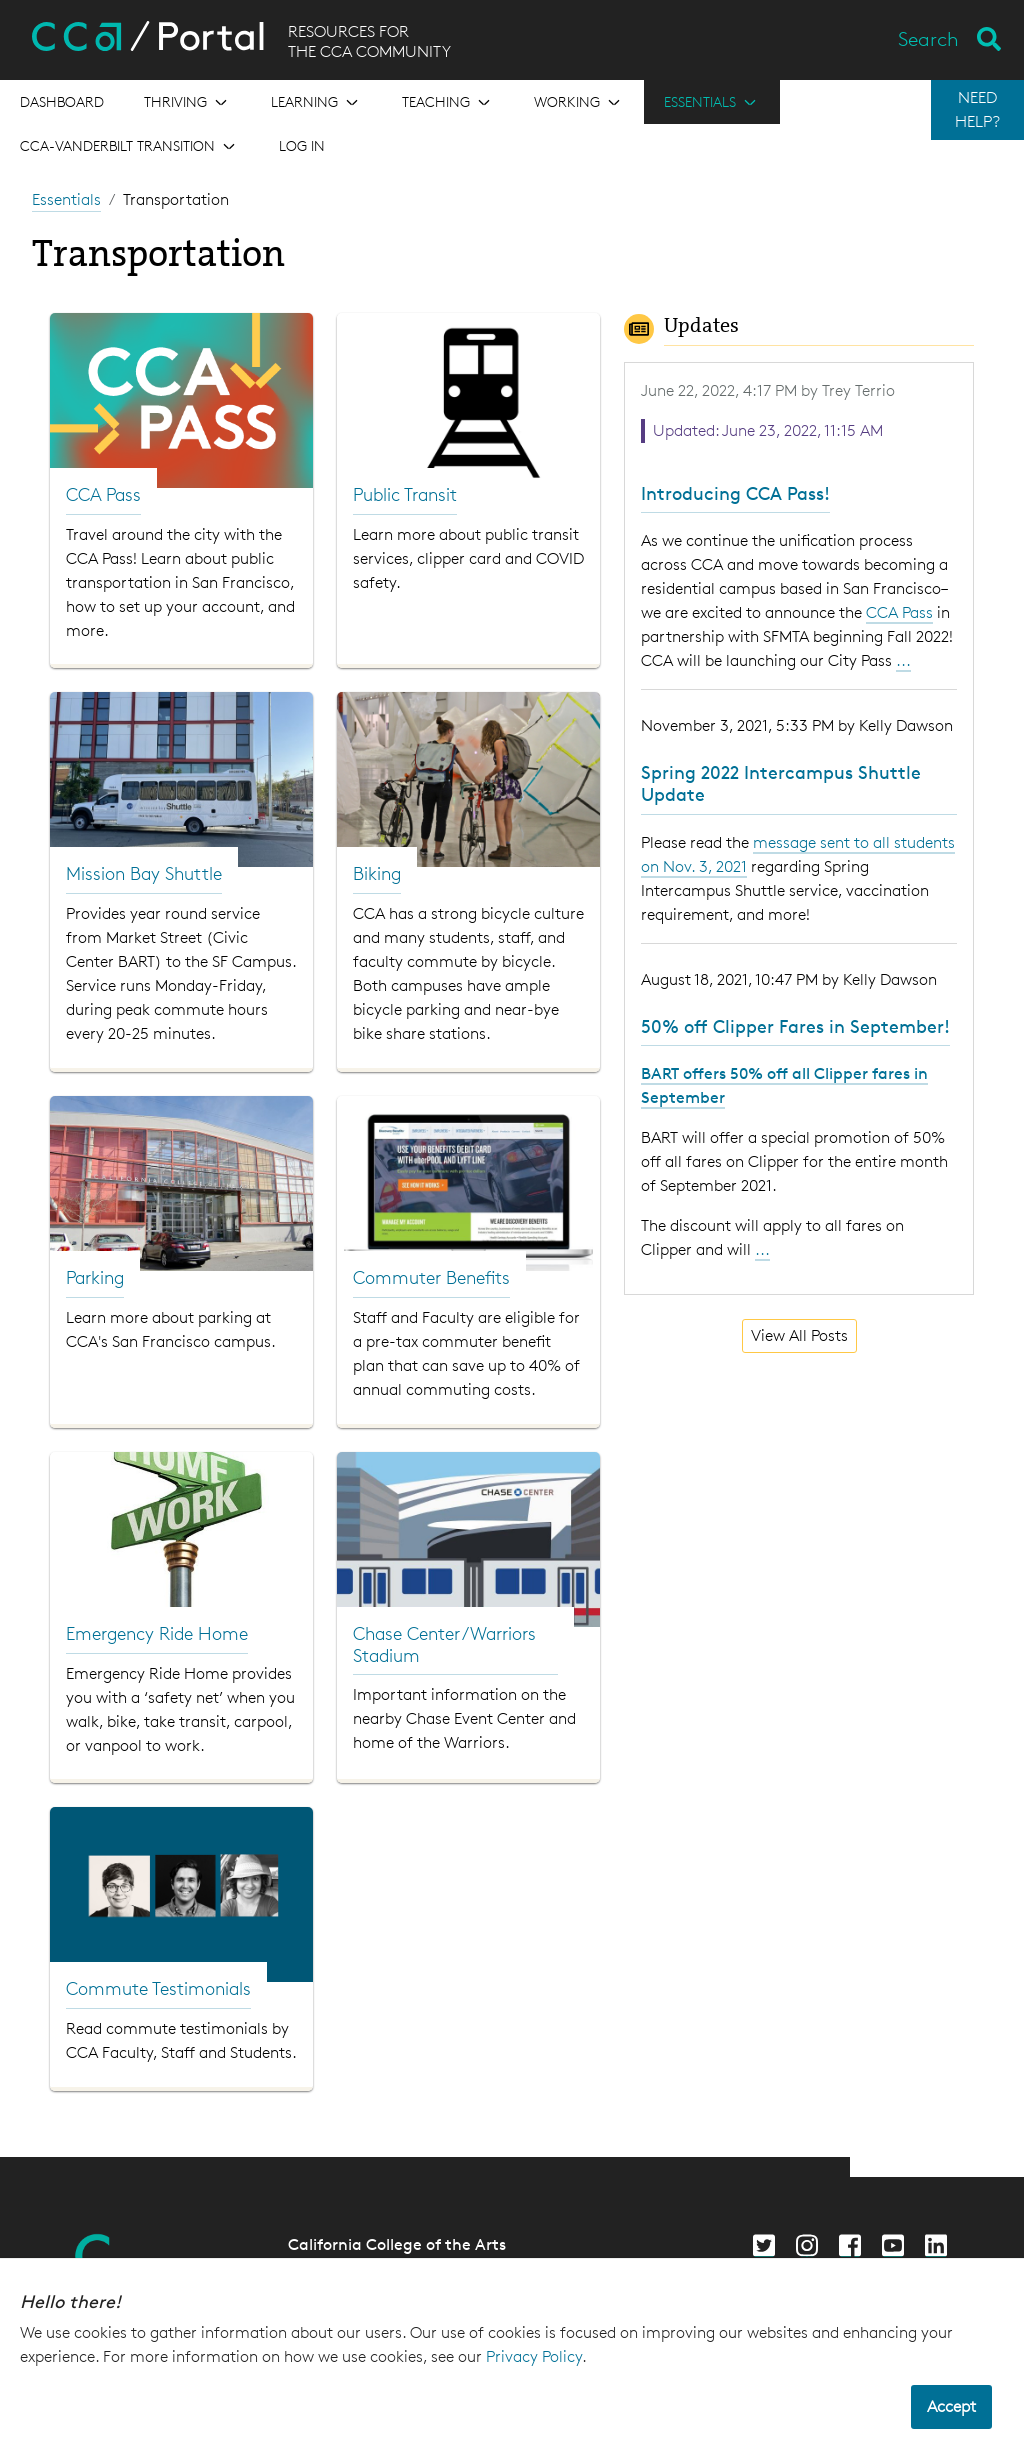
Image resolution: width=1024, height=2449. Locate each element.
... (903, 660)
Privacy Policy (534, 2356)
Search (928, 39)
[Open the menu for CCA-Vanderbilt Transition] (129, 146)
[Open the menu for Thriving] (187, 102)
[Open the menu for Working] (579, 102)
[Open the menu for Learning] (316, 102)
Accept (951, 2406)
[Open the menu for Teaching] (448, 102)
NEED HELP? (977, 109)
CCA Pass (899, 612)
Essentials (66, 199)
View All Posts (799, 1335)
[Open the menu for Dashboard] (62, 102)
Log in (302, 145)
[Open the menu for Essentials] (712, 102)
